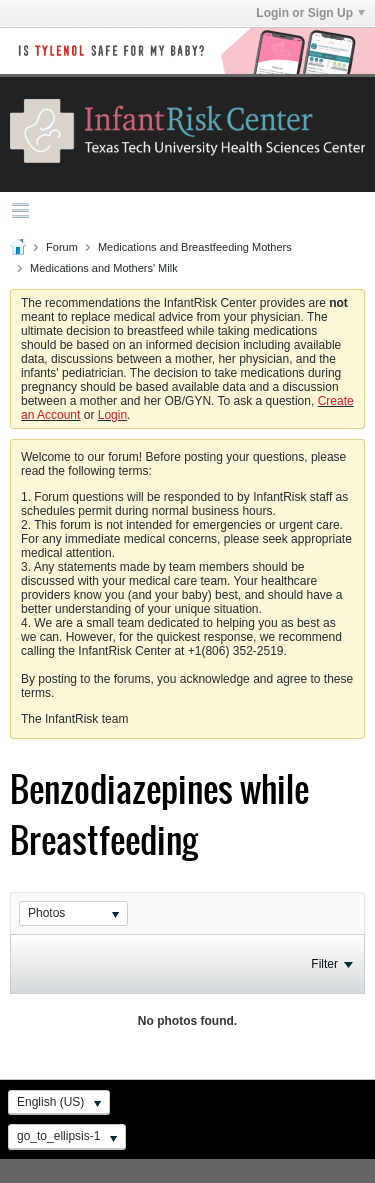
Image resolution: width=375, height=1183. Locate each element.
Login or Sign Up (310, 13)
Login (112, 415)
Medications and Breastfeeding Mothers (195, 247)
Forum (62, 247)
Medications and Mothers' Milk (104, 268)
